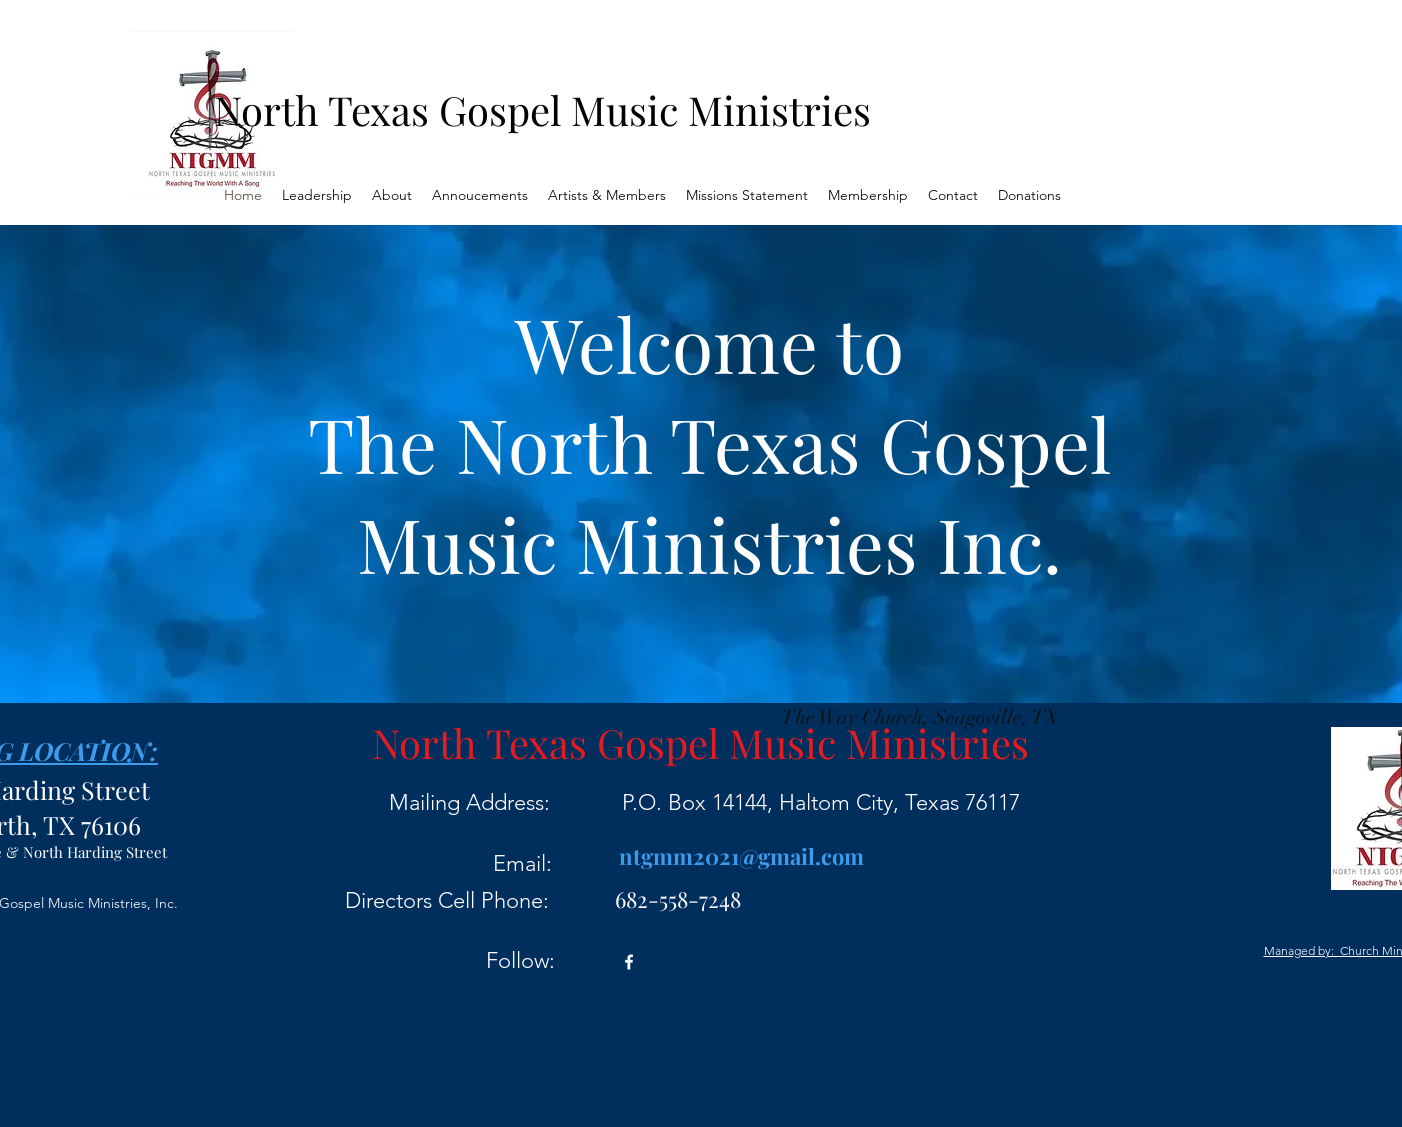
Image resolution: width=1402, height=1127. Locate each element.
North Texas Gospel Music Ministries (542, 109)
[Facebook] (629, 962)
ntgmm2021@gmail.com (741, 856)
